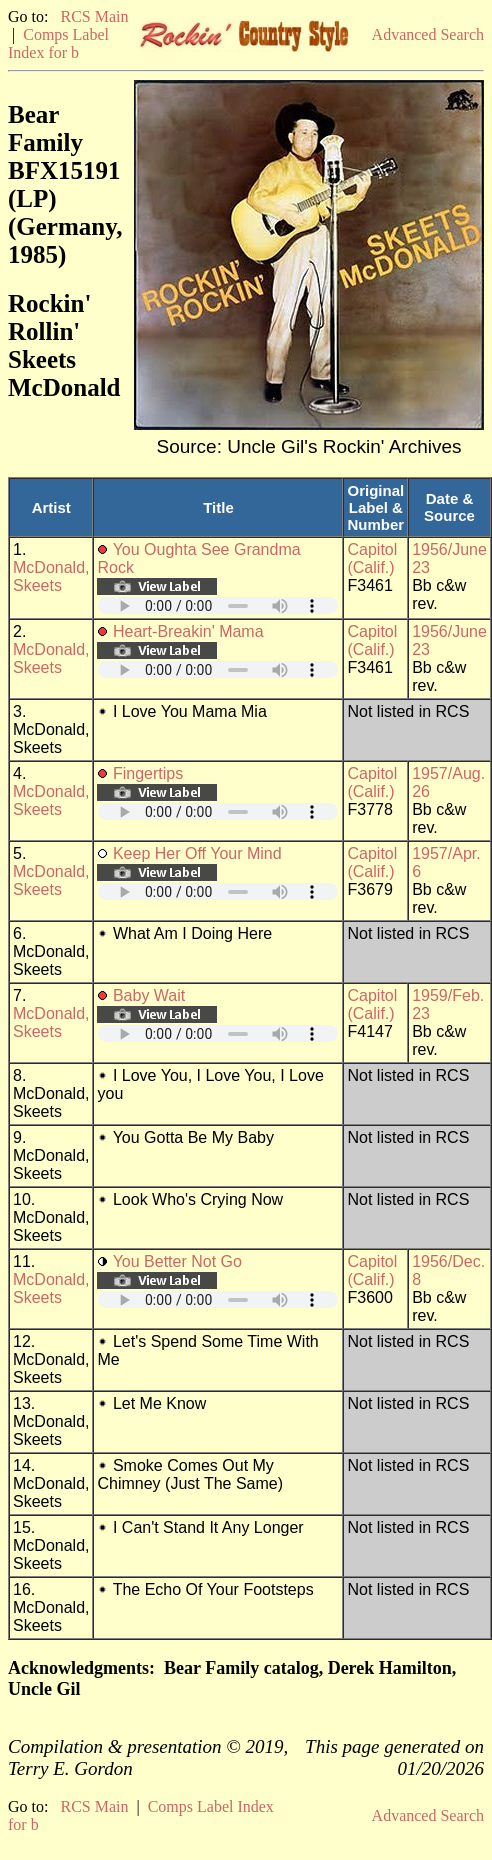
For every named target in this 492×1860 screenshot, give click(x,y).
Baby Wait (149, 995)
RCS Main (94, 16)
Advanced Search (428, 34)
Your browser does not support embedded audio (218, 605)
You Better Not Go (177, 1261)
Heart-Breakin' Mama (188, 631)
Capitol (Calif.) (372, 558)
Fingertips (148, 773)
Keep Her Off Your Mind (197, 853)
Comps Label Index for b (58, 43)
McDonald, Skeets (51, 576)
